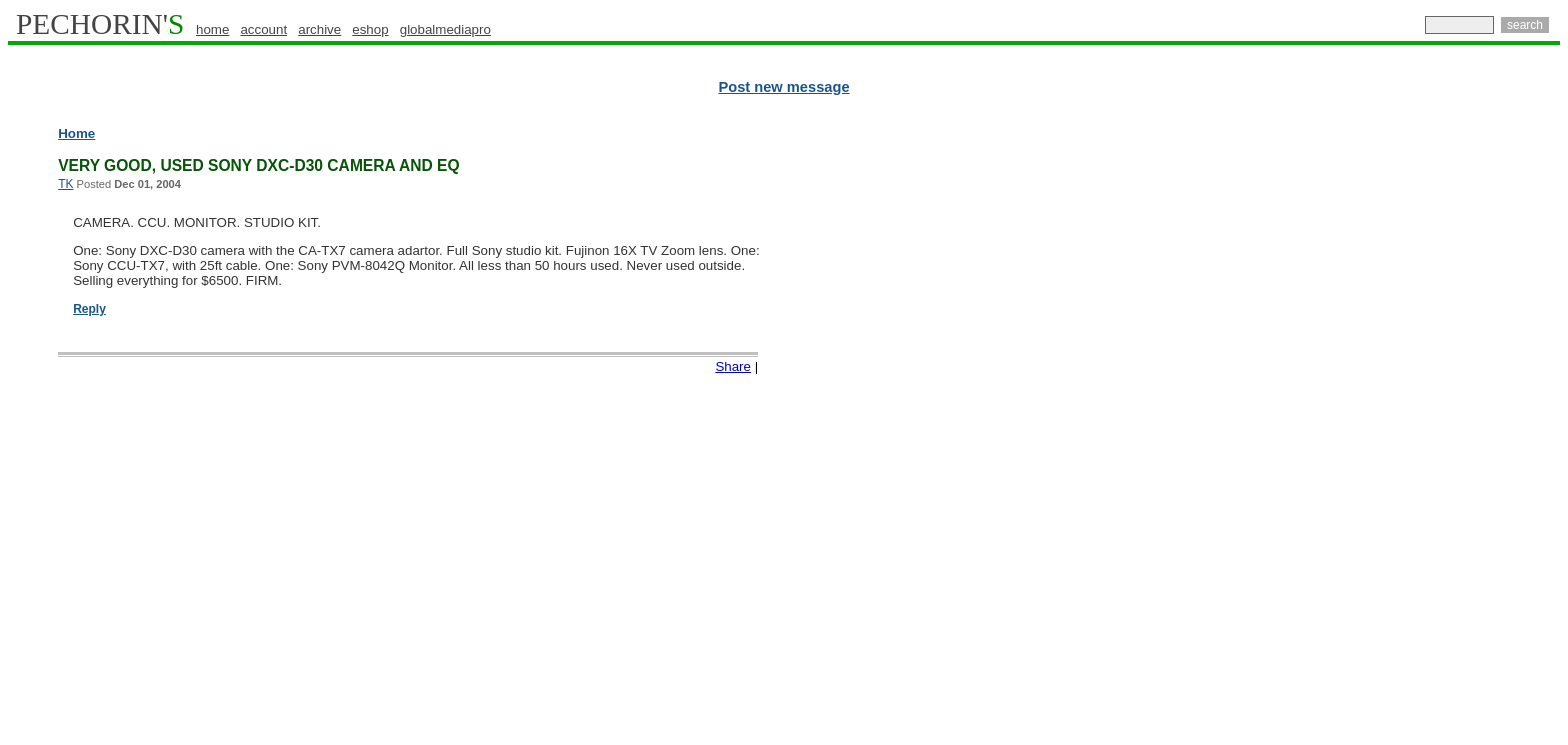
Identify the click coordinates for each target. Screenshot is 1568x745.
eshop (370, 29)
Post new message (783, 87)
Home (76, 133)
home (212, 29)
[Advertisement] (1473, 430)
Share (733, 366)
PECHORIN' (100, 24)
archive (319, 29)
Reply (89, 309)
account (263, 29)
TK (65, 184)
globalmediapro (445, 29)
